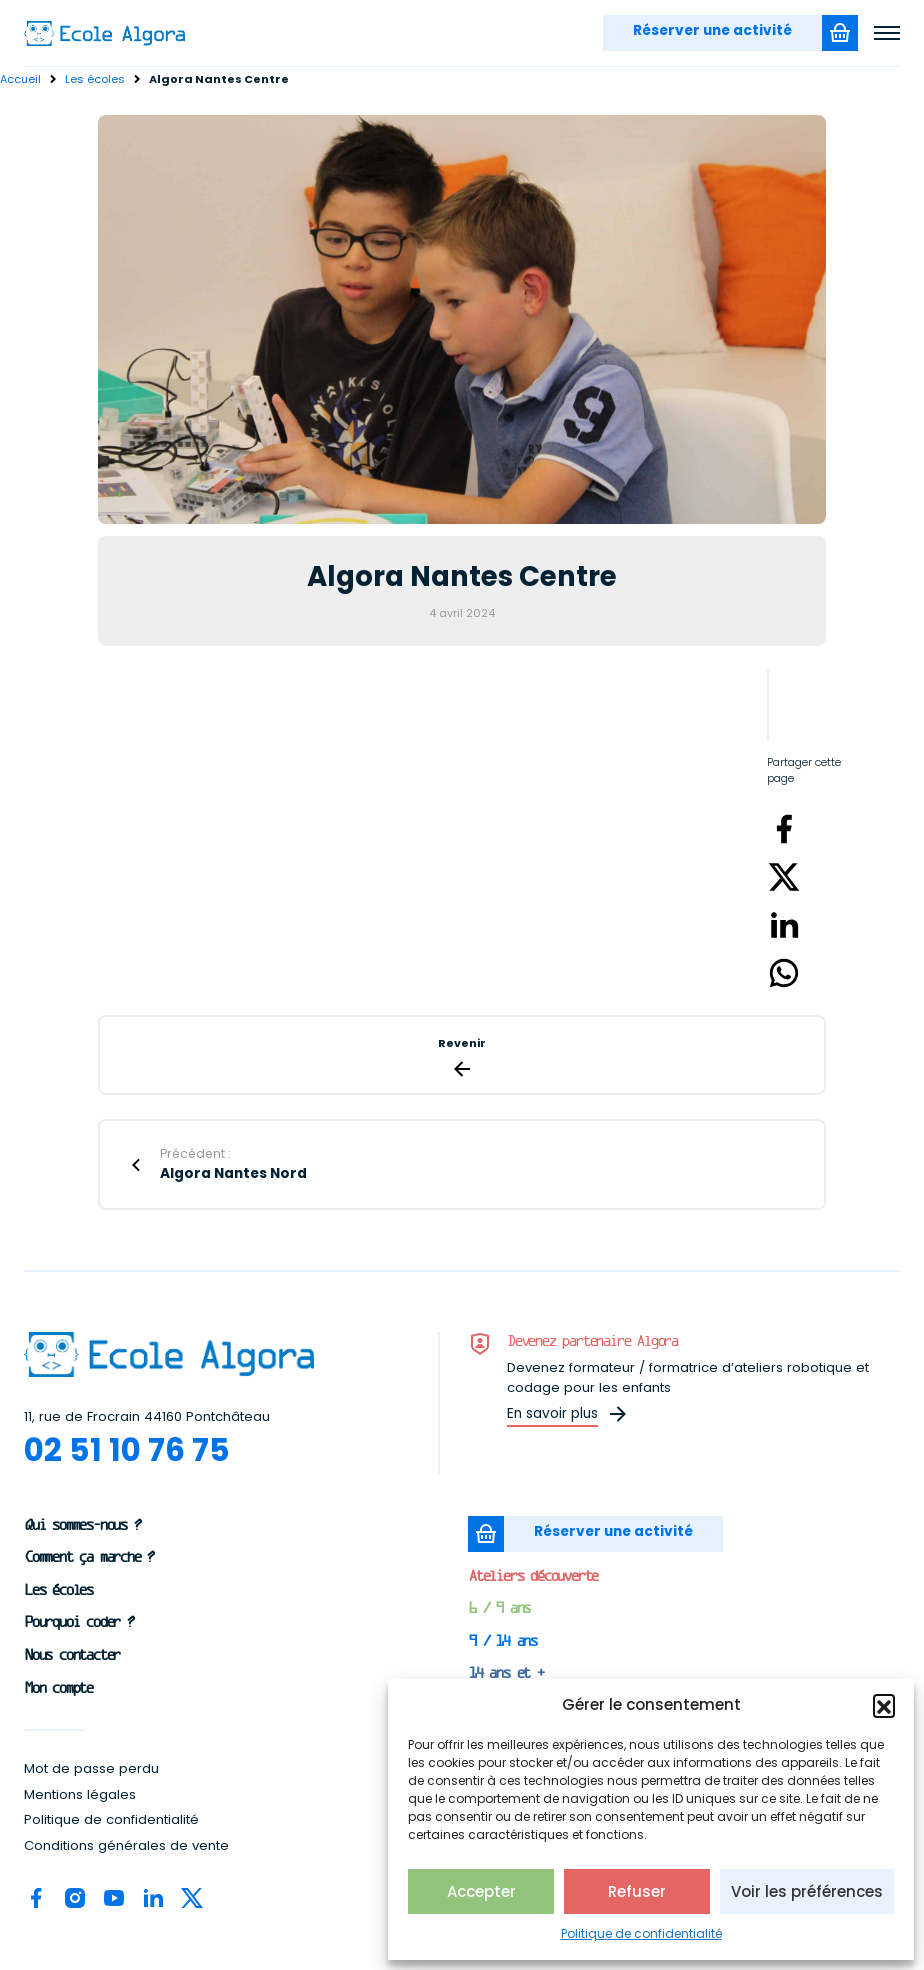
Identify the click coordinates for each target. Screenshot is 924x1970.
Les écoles (95, 79)
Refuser (637, 1891)
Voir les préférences (807, 1891)
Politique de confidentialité (641, 1933)
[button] (884, 1705)
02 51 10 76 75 (127, 1450)
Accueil (20, 79)
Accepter (481, 1891)
